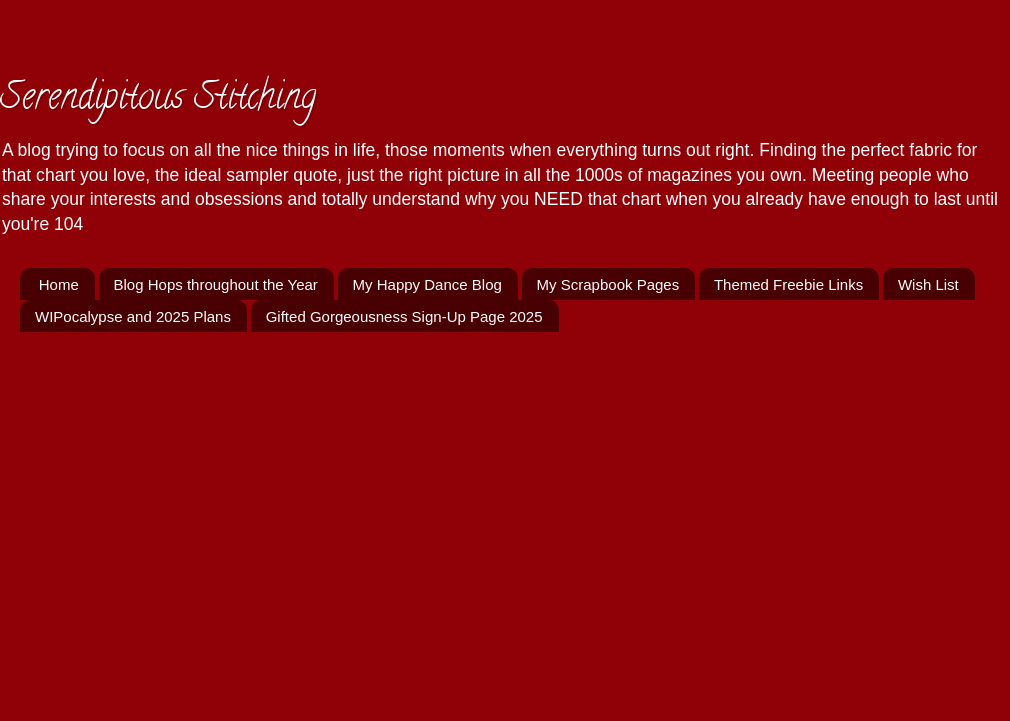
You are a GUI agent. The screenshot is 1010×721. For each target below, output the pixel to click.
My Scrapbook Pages (608, 284)
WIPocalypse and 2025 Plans (133, 316)
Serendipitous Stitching (158, 100)
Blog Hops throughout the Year (216, 284)
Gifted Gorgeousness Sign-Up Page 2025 (404, 316)
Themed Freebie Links (788, 284)
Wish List (928, 284)
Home (59, 284)
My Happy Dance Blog (427, 284)
